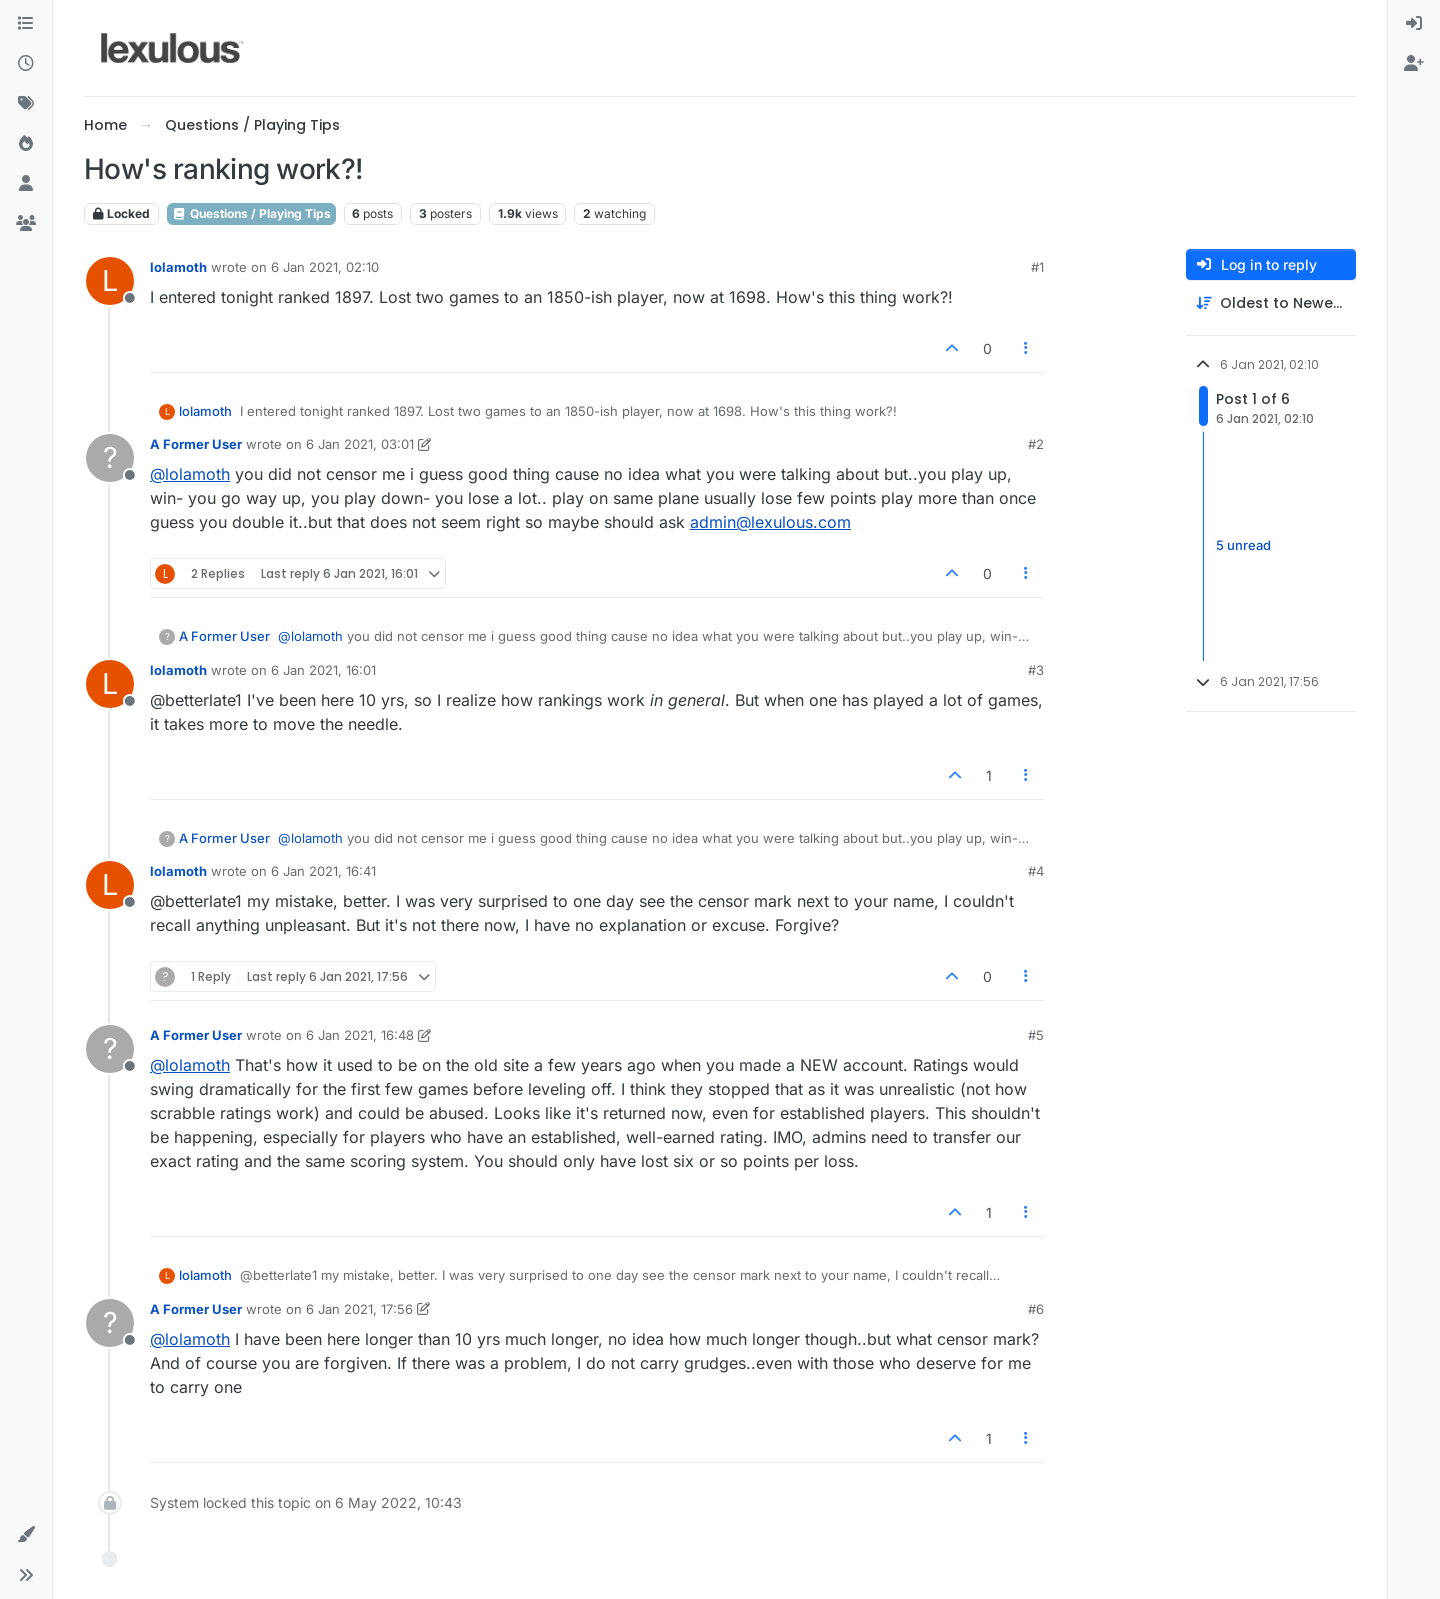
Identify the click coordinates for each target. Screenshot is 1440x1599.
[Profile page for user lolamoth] (110, 281)
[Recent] (26, 64)
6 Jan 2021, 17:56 (359, 1309)
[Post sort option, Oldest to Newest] (1271, 303)
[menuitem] (1414, 24)
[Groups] (26, 224)
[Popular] (26, 144)
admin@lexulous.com (770, 522)
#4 (1036, 871)
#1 (1037, 267)
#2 (1036, 444)
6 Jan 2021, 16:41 (323, 871)
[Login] (1414, 24)
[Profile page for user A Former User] (110, 458)
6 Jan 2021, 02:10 (325, 267)
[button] (26, 1535)
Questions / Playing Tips (251, 213)
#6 (1036, 1309)
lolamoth (178, 267)
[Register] (1414, 64)
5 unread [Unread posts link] (1243, 546)
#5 (1036, 1035)
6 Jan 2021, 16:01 (323, 670)
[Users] (26, 184)
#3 (1036, 670)
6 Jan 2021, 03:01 (360, 444)
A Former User (196, 444)
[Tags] (26, 104)
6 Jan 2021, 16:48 (360, 1035)
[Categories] (26, 24)
